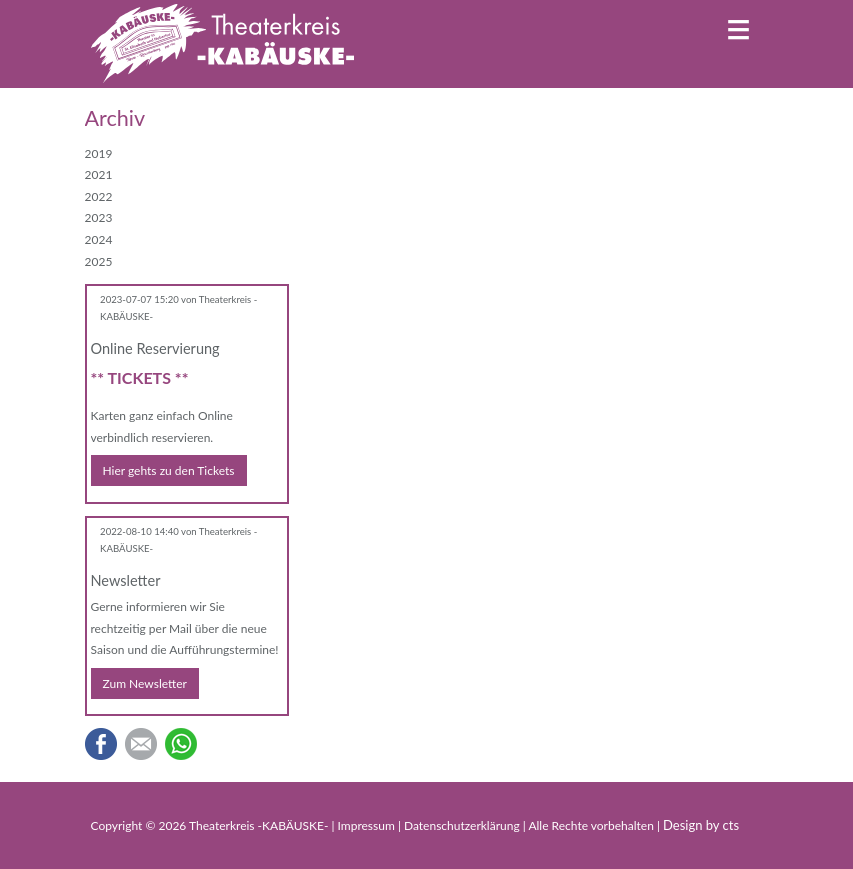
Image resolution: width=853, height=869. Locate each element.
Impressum (368, 825)
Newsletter (126, 580)
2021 (99, 174)
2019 (99, 153)
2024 (99, 239)
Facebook (101, 744)
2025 (99, 261)
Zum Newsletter (145, 683)
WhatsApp (181, 744)
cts (731, 825)
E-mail (141, 744)
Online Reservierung (155, 348)
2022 (99, 196)
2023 (99, 217)
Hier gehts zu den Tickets (169, 470)
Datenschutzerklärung (463, 825)
